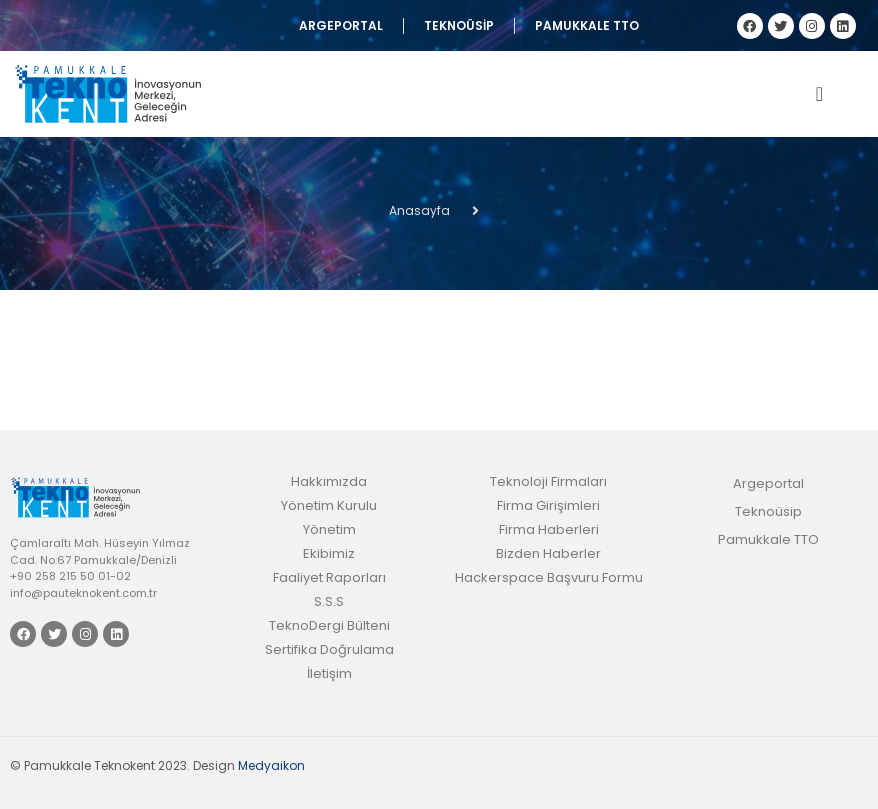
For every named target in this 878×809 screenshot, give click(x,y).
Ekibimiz (329, 553)
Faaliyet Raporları (329, 577)
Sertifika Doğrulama (329, 649)
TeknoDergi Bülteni (329, 625)
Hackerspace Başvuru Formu (549, 577)
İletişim (329, 673)
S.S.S (329, 601)
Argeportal (341, 25)
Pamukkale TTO (587, 25)
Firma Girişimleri (548, 505)
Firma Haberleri (549, 529)
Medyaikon (271, 765)
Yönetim (329, 529)
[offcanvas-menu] (819, 94)
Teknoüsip (459, 25)
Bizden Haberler (548, 553)
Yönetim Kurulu (329, 505)
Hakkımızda (329, 481)
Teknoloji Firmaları (548, 481)
